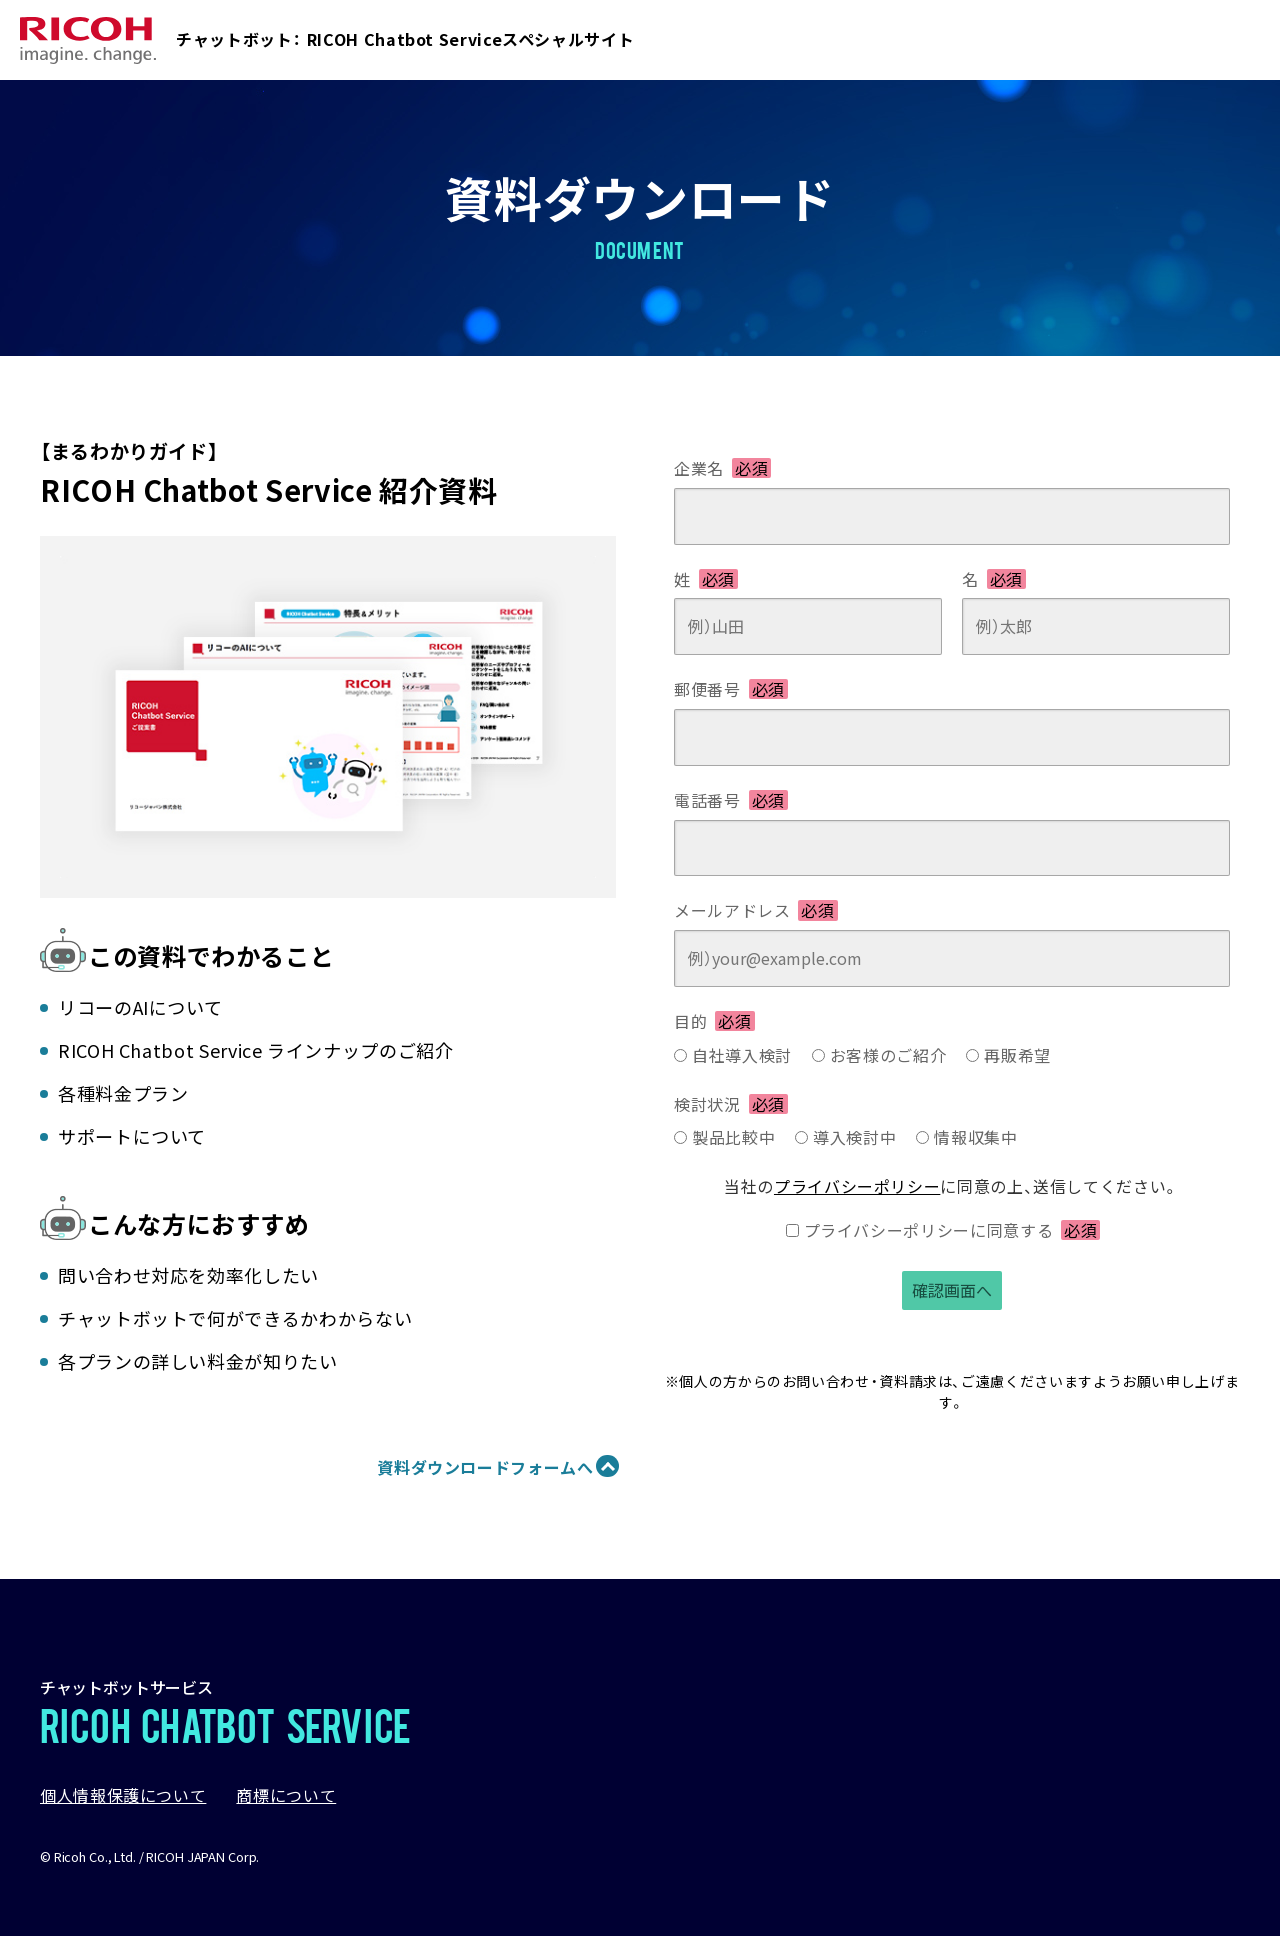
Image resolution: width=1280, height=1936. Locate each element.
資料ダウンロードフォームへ (485, 1467)
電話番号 (731, 800)
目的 (714, 1021)
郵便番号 (731, 689)
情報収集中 (975, 1137)
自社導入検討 (742, 1055)
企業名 (722, 468)
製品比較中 (733, 1137)
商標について (286, 1795)
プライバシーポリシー (857, 1186)
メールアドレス (756, 910)
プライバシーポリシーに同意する (952, 1230)
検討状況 (731, 1104)
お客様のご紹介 (888, 1055)
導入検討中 (854, 1137)
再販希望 (1017, 1055)
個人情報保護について (123, 1795)
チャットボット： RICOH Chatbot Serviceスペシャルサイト (405, 39)
